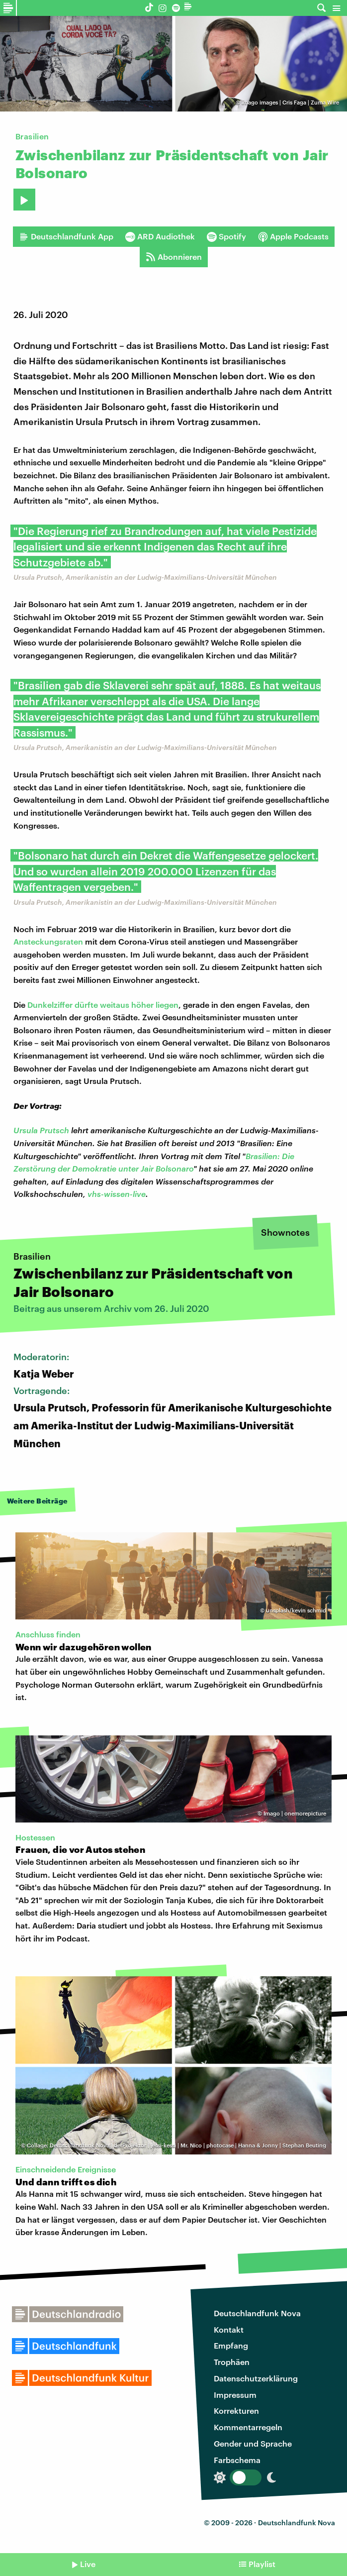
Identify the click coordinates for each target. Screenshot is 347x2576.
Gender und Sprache (253, 2443)
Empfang (231, 2345)
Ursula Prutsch (41, 1130)
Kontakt (229, 2329)
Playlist (262, 2564)
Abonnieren (174, 257)
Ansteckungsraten (48, 941)
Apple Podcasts (293, 236)
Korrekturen (236, 2410)
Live (87, 2564)
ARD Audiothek (160, 236)
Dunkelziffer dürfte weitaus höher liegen (102, 1004)
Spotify (226, 236)
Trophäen (232, 2361)
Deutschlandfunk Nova (257, 2313)
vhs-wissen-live (116, 1193)
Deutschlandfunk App (66, 236)
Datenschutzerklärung (256, 2378)
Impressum (235, 2394)
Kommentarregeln (248, 2427)
